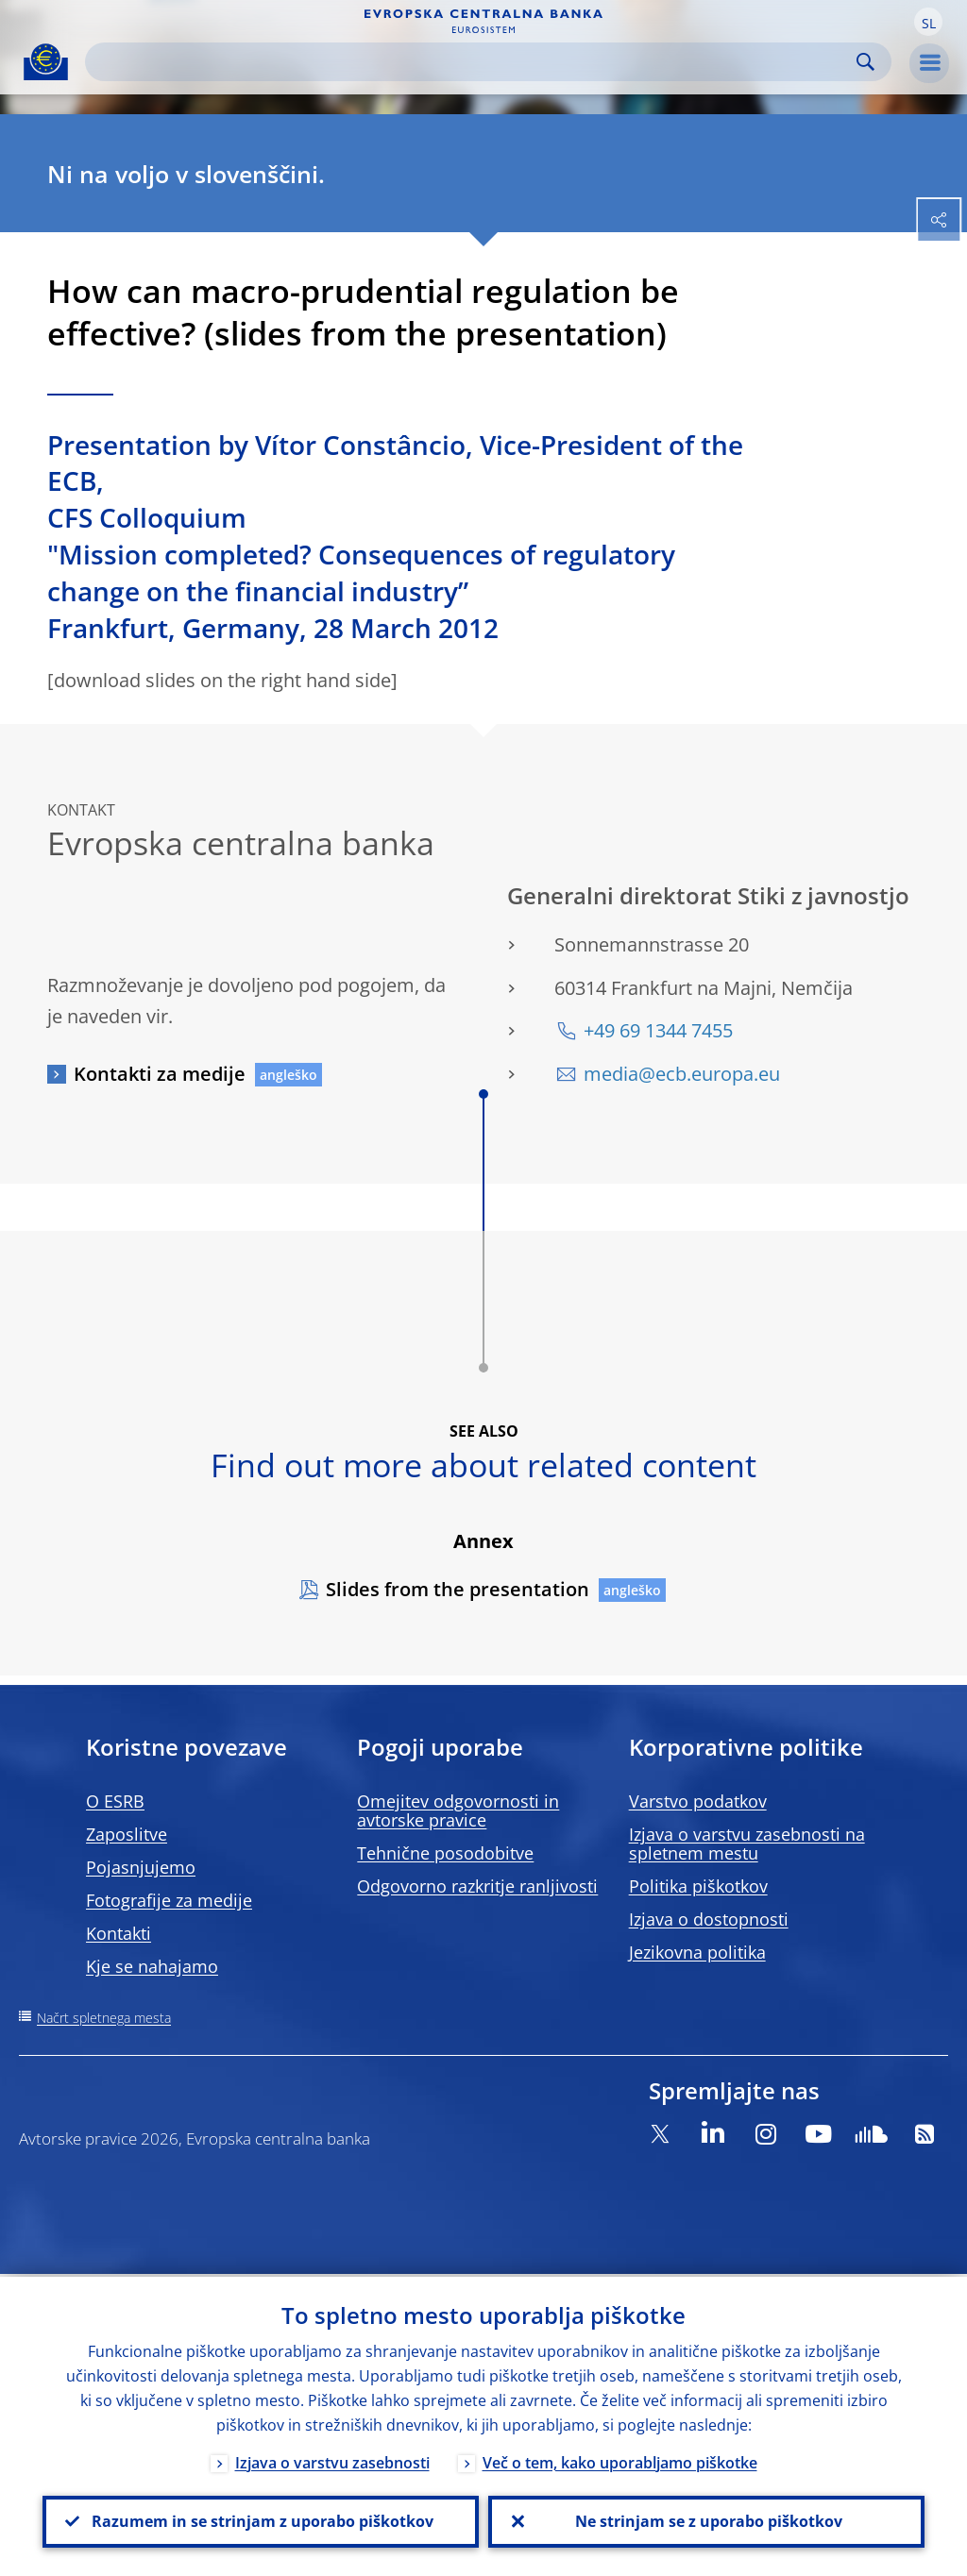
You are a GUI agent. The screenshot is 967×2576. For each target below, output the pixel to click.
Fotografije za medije (169, 1900)
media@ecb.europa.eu (682, 1073)
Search (865, 61)
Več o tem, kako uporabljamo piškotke (620, 2460)
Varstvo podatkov (698, 1801)
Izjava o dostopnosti (709, 1919)
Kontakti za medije (160, 1073)
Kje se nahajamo (152, 1966)
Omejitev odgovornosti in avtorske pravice (458, 1810)
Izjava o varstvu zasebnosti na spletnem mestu (747, 1843)
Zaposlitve (126, 1834)
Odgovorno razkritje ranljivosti (477, 1886)
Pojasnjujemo (140, 1867)
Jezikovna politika (697, 1952)
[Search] (473, 61)
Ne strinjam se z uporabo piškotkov (706, 2520)
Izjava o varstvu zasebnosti (332, 2460)
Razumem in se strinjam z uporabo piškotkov (261, 2520)
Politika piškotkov (698, 1886)
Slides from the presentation (457, 1589)
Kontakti (118, 1933)
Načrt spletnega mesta (104, 2018)
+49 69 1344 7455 (658, 1030)
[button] (928, 22)
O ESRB (115, 1801)
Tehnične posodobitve (445, 1853)
